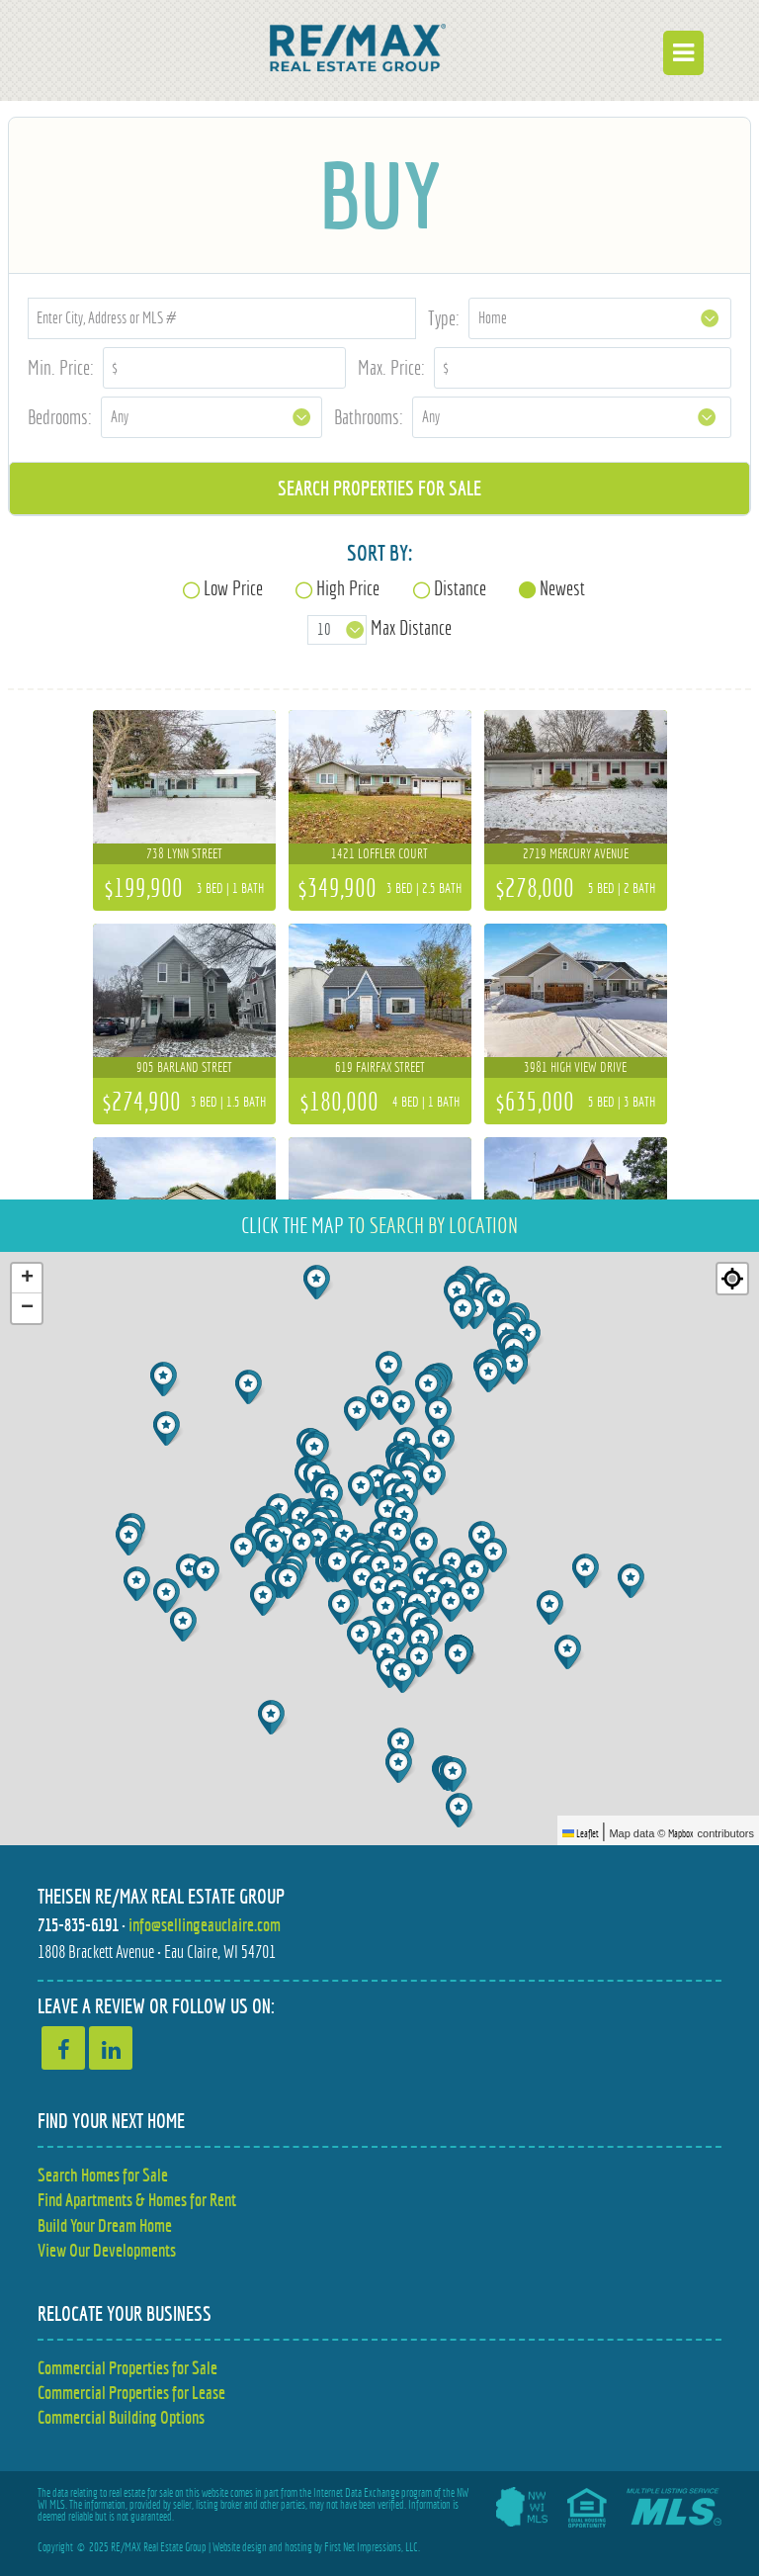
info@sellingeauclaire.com (204, 1924)
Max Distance (411, 628)
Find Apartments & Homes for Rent (137, 2199)
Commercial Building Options (121, 2417)
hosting (298, 2547)
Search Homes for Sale (103, 2175)
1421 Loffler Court (379, 853)
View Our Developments (107, 2250)
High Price (348, 588)
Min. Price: (61, 367)
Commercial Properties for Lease (131, 2392)
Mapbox (681, 1833)
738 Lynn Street (184, 853)
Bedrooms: (60, 416)
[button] (318, 1282)
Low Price (233, 588)
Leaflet (580, 1833)
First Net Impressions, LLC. (372, 2547)
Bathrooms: (368, 416)
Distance (460, 588)
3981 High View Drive (575, 1067)
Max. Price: (391, 367)
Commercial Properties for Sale (127, 2367)
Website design (239, 2547)
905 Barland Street (184, 1067)
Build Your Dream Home (105, 2225)
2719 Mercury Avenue (576, 853)
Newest (562, 588)
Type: (444, 318)
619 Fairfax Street (380, 1067)
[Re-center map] (732, 1278)
